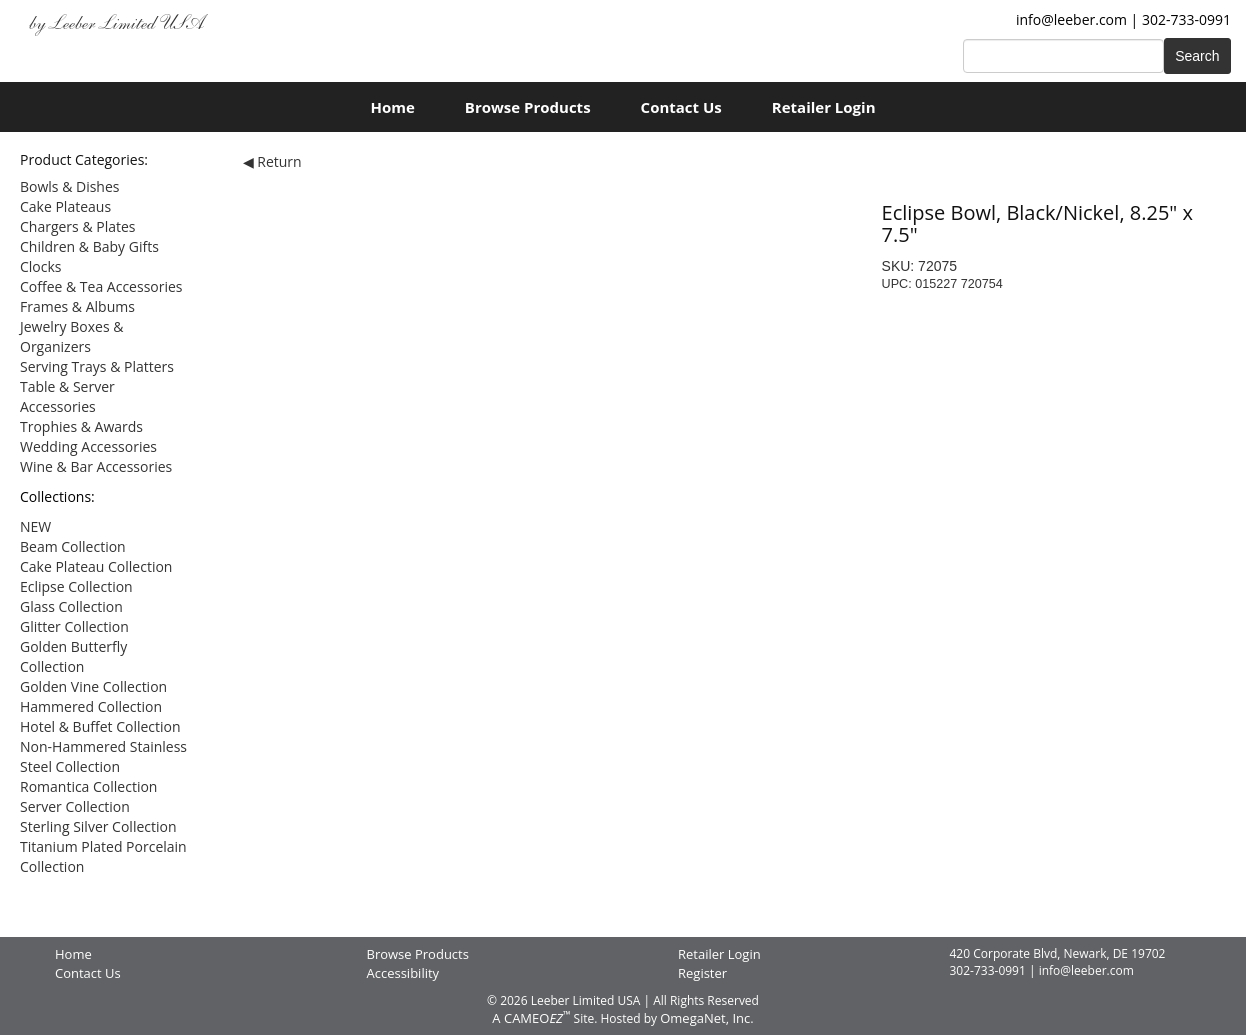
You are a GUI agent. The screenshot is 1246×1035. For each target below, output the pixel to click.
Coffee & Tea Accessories (101, 286)
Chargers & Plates (78, 226)
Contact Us (681, 107)
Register (702, 973)
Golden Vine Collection (93, 686)
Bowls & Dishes (69, 186)
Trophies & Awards (81, 426)
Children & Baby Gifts (89, 246)
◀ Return (272, 161)
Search (1197, 56)
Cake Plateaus (65, 206)
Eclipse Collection (76, 586)
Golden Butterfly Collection (73, 656)
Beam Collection (73, 546)
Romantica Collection (88, 786)
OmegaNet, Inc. (706, 1018)
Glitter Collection (74, 626)
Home (392, 107)
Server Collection (75, 806)
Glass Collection (71, 606)
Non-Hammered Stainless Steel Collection (103, 756)
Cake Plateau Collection (96, 566)
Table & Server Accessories (67, 396)
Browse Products (528, 107)
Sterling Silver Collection (98, 826)
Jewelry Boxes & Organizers (71, 336)
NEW (35, 526)
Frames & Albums (77, 306)
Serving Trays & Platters (97, 366)
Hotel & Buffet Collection (100, 726)
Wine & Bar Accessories (96, 466)
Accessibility (403, 973)
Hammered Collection (91, 706)
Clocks (41, 266)
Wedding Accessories (88, 446)
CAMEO (537, 1018)
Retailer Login (824, 107)
